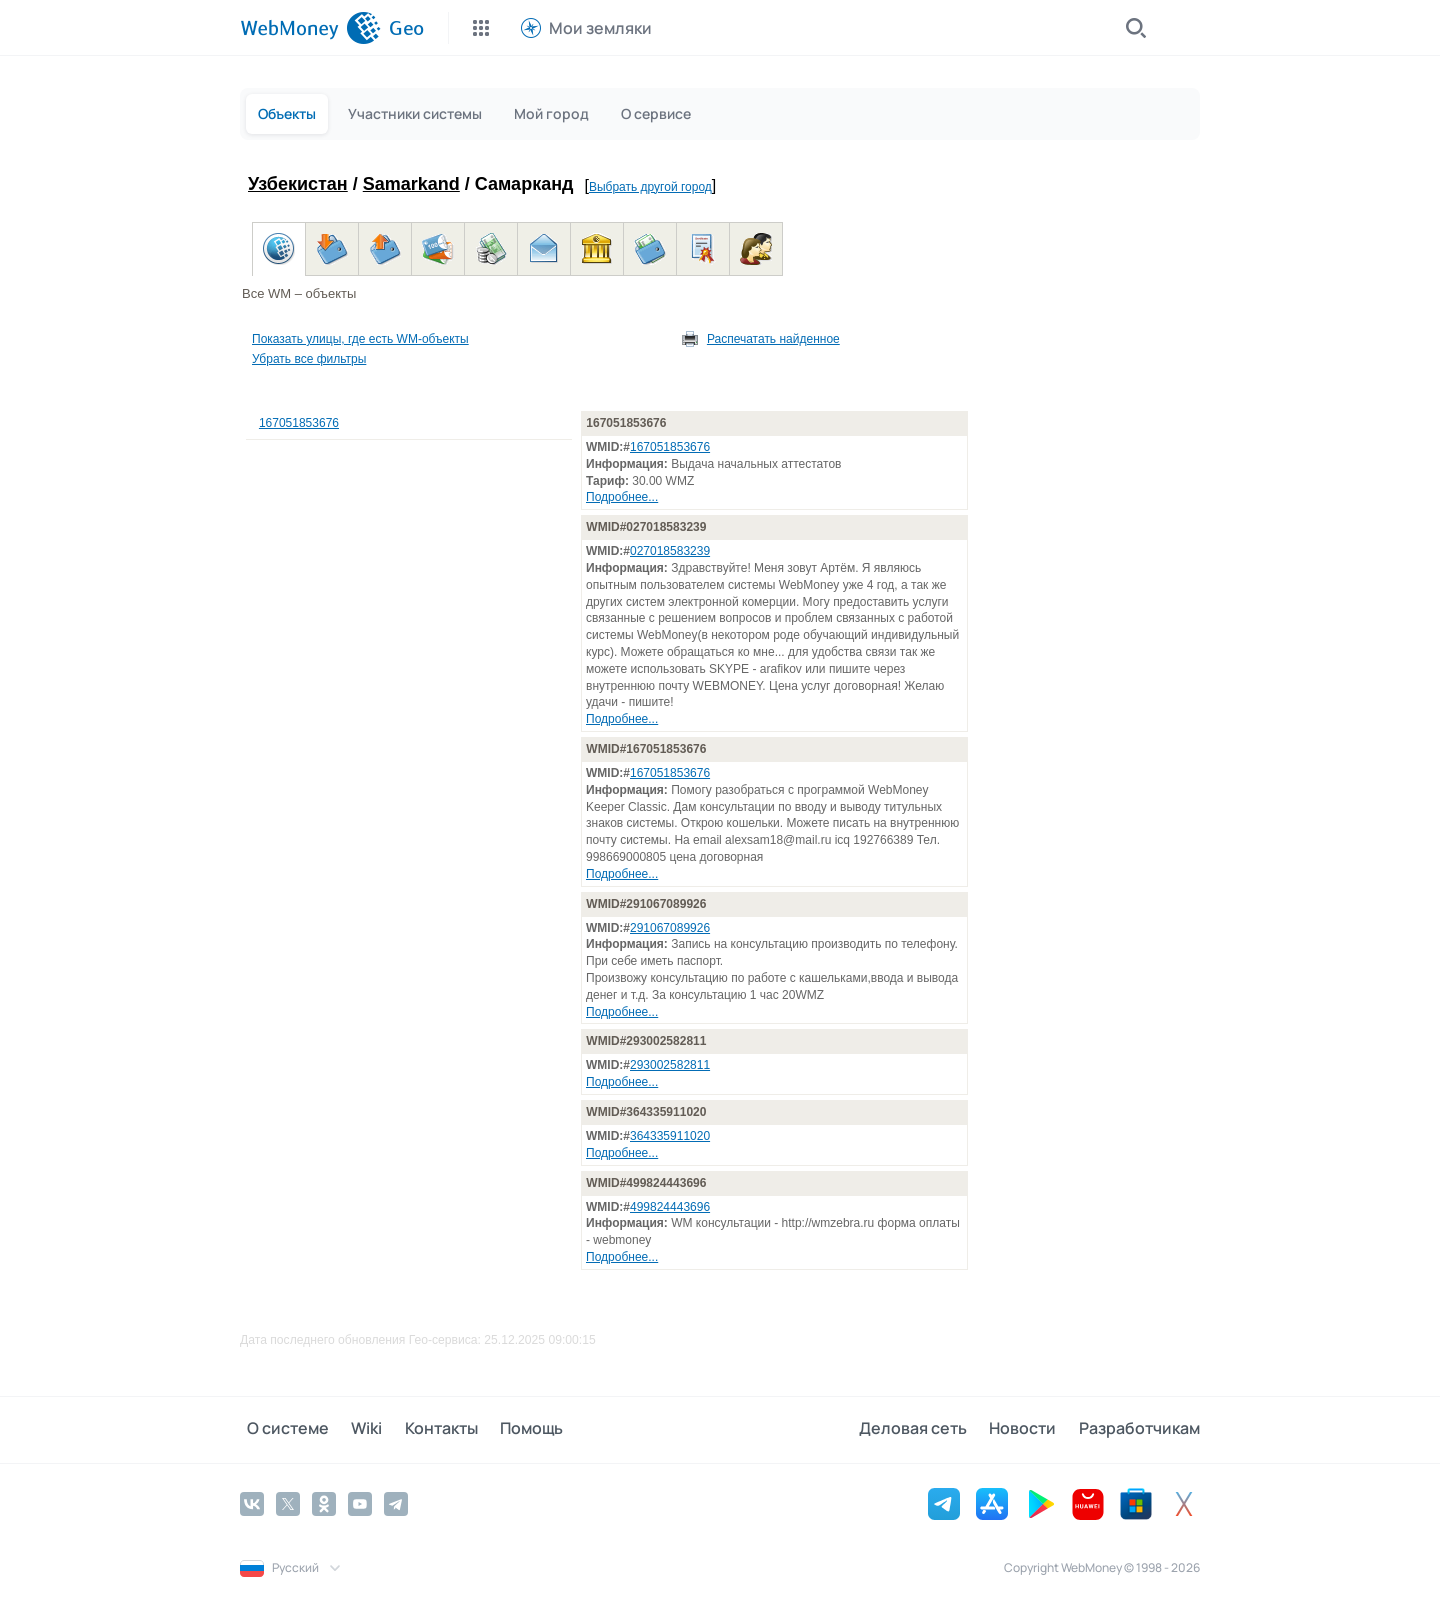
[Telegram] (396, 1502)
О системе (281, 1429)
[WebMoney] (310, 28)
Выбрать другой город (650, 187)
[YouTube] (360, 1502)
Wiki (353, 1429)
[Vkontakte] (252, 1502)
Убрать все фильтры (309, 359)
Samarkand (411, 184)
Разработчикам (1139, 1429)
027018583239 (670, 551)
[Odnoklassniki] (324, 1502)
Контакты (421, 1429)
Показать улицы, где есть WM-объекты (360, 339)
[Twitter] (288, 1502)
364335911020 (670, 1136)
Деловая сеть (926, 1429)
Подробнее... (622, 497)
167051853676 (299, 423)
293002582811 (670, 1065)
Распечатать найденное (773, 339)
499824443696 (670, 1207)
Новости (1029, 1429)
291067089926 (670, 928)
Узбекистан (298, 184)
